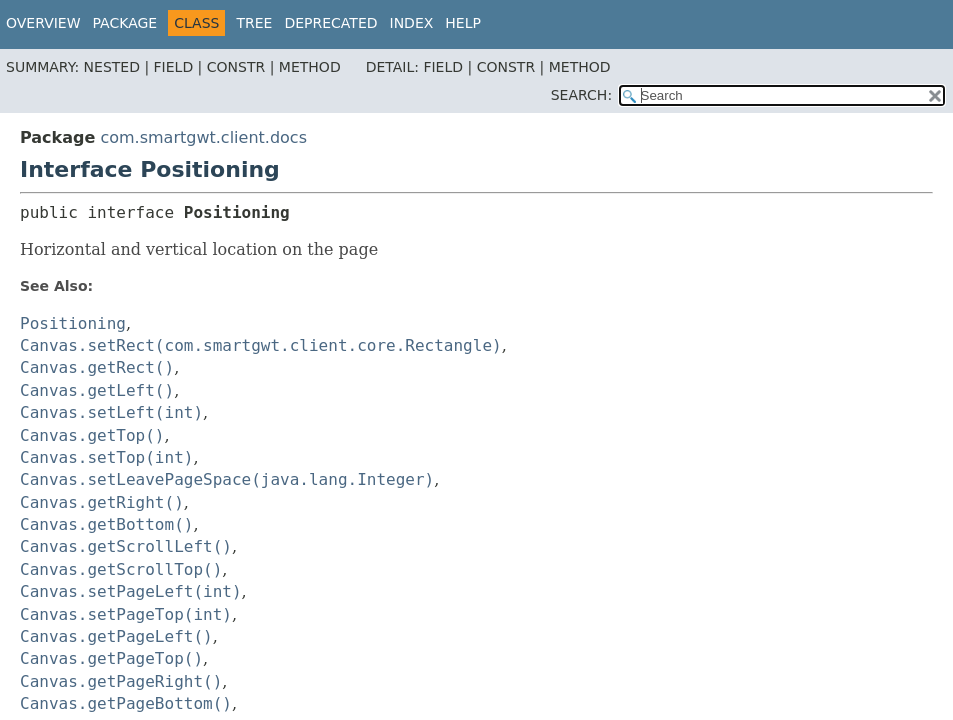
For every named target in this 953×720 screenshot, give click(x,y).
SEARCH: (581, 95)
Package (125, 23)
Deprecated (330, 23)
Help (463, 23)
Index (412, 23)
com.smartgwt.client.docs (203, 137)
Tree (254, 23)
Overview (43, 23)
